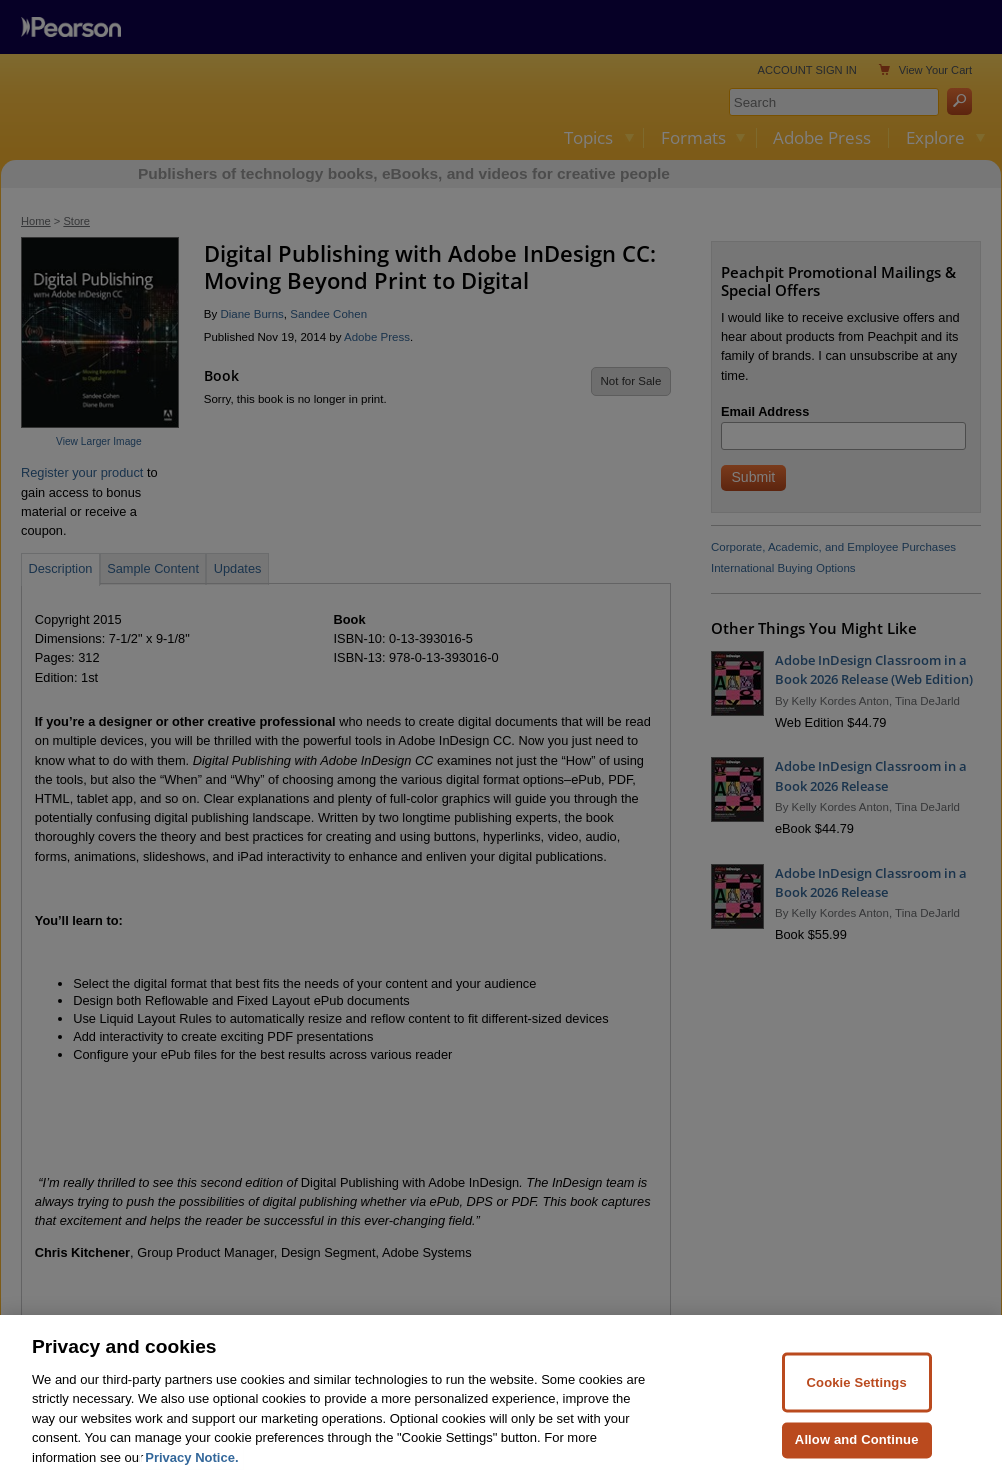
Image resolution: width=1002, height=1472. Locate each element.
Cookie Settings (857, 1398)
